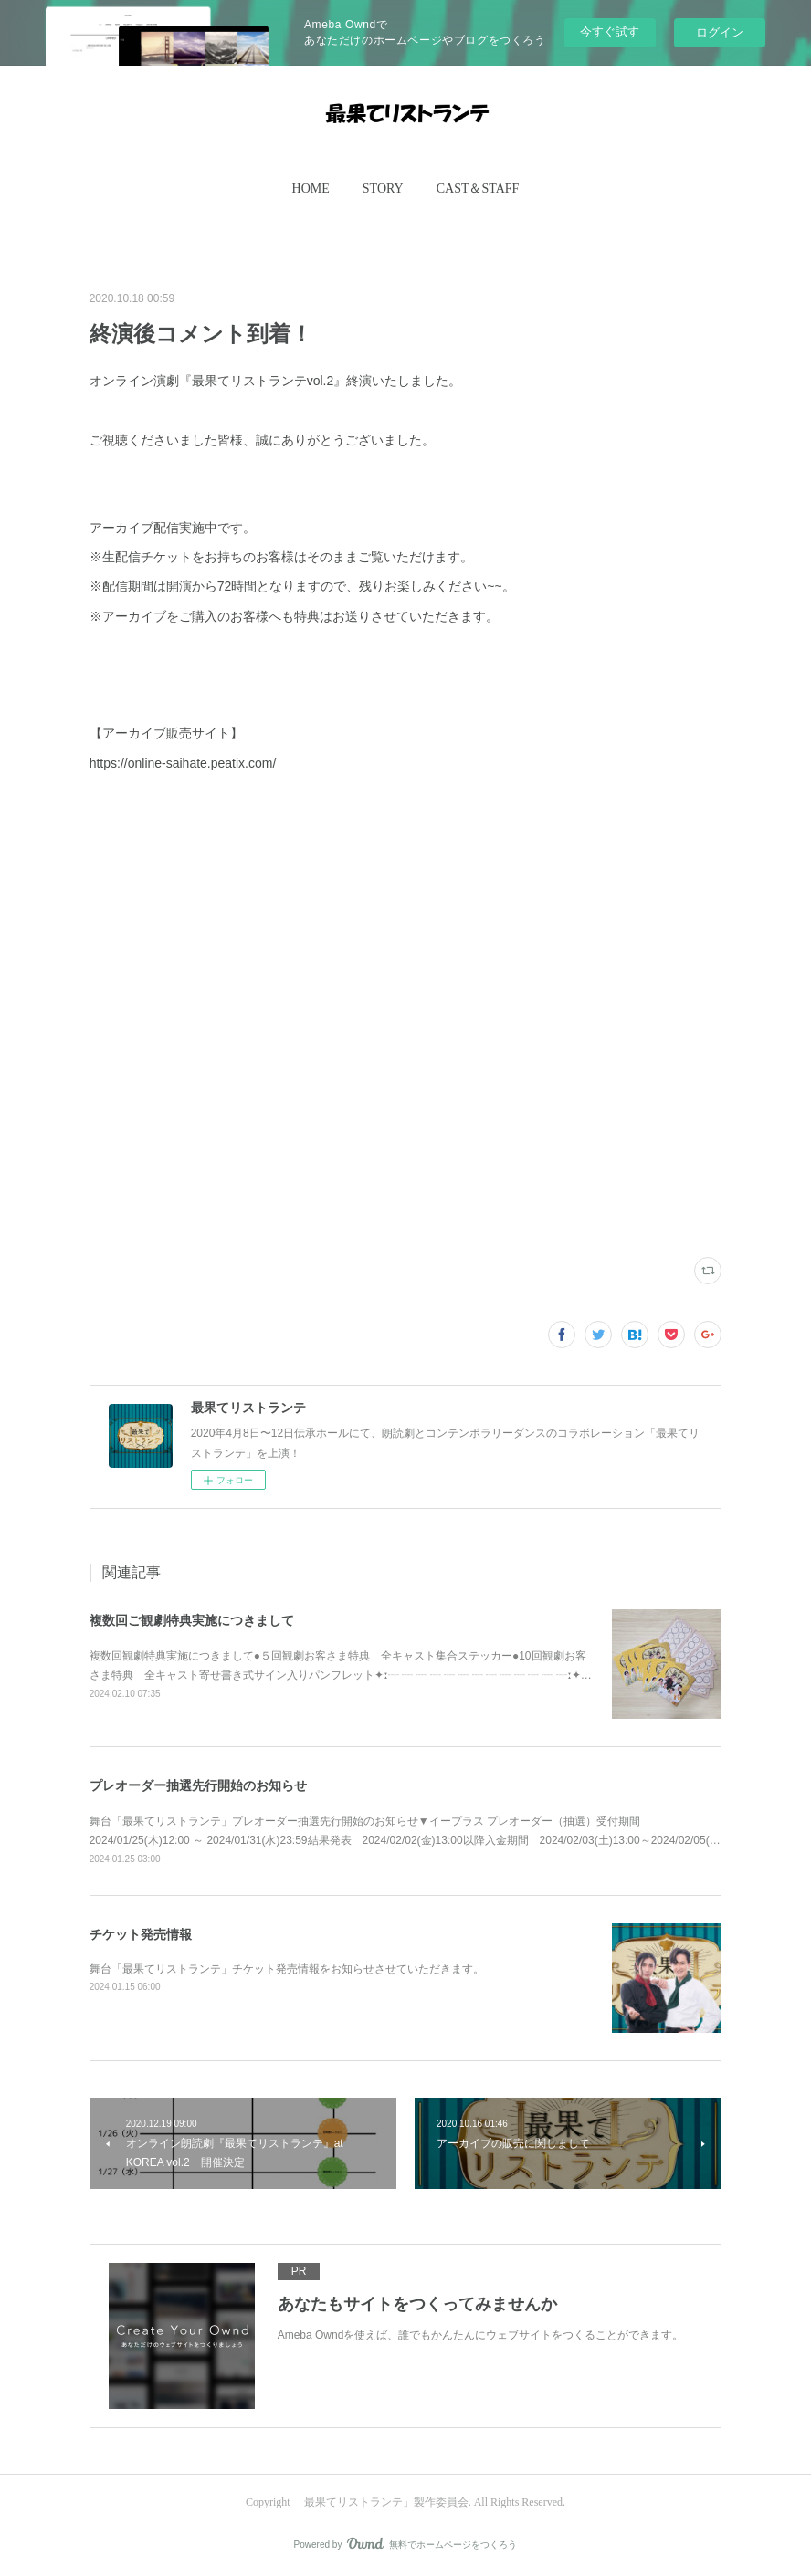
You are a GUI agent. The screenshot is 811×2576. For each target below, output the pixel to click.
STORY (383, 188)
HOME (311, 188)
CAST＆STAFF (478, 188)
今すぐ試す (609, 31)
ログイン (719, 32)
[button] (311, 189)
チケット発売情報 (141, 1934)
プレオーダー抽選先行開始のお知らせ (198, 1785)
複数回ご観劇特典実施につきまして (192, 1620)
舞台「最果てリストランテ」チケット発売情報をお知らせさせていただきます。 (287, 1969)
